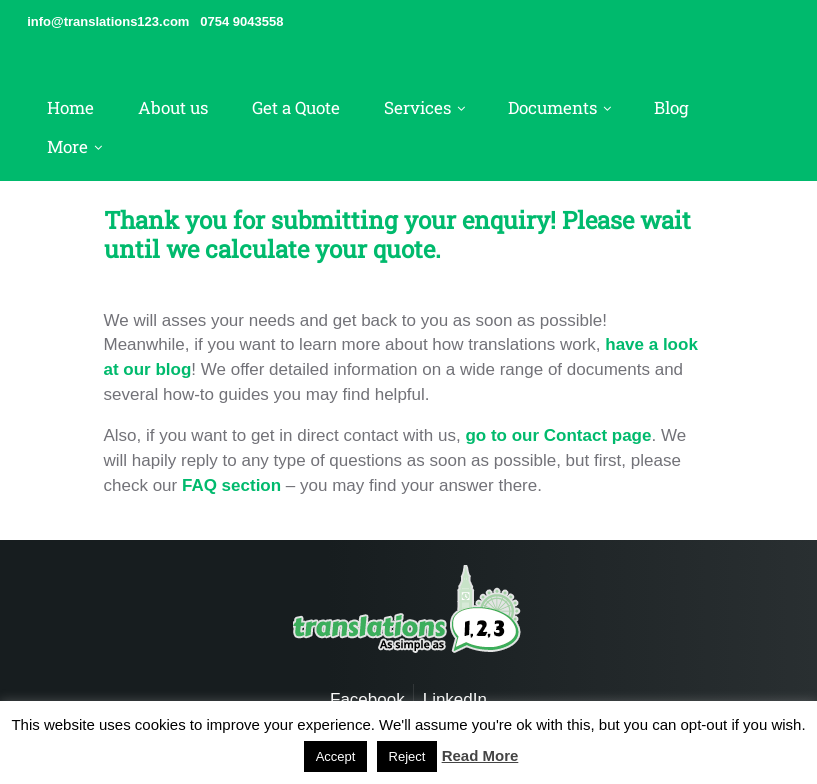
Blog (671, 107)
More (67, 146)
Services (417, 107)
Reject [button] (407, 756)
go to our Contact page (558, 435)
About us (173, 107)
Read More (480, 755)
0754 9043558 (241, 21)
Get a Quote (296, 107)
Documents (552, 107)
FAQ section (231, 485)
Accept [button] (336, 756)
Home (70, 107)
